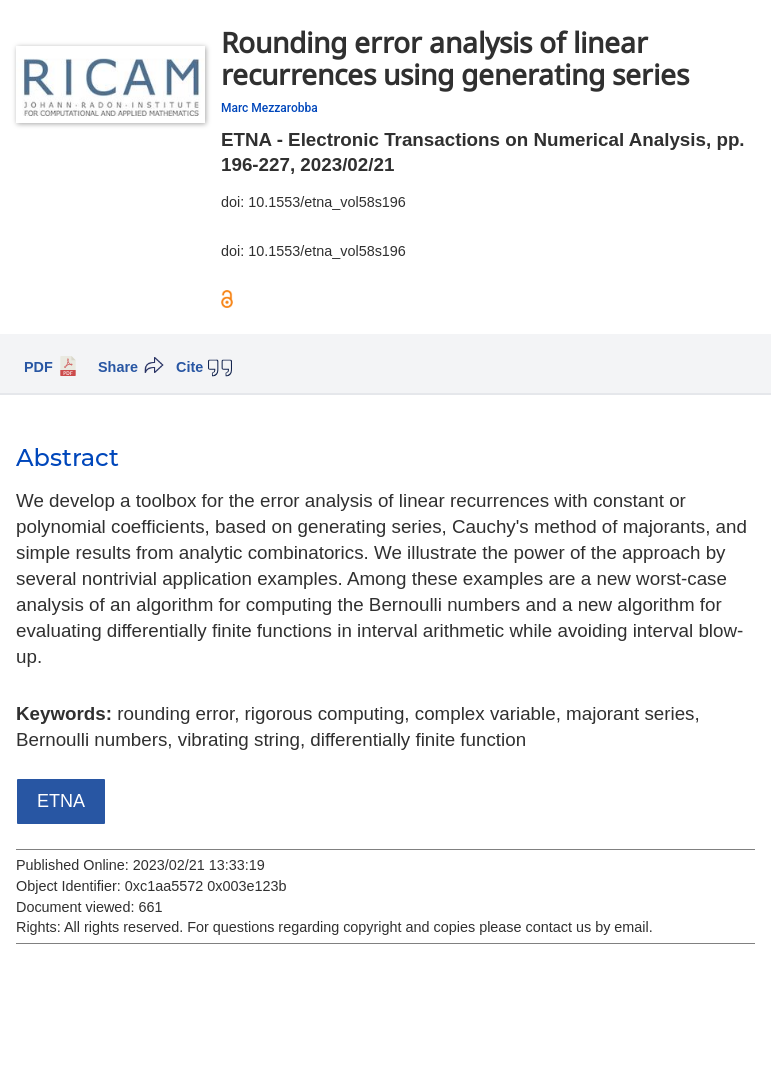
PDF (38, 367)
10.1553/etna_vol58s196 (327, 202)
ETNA (61, 801)
